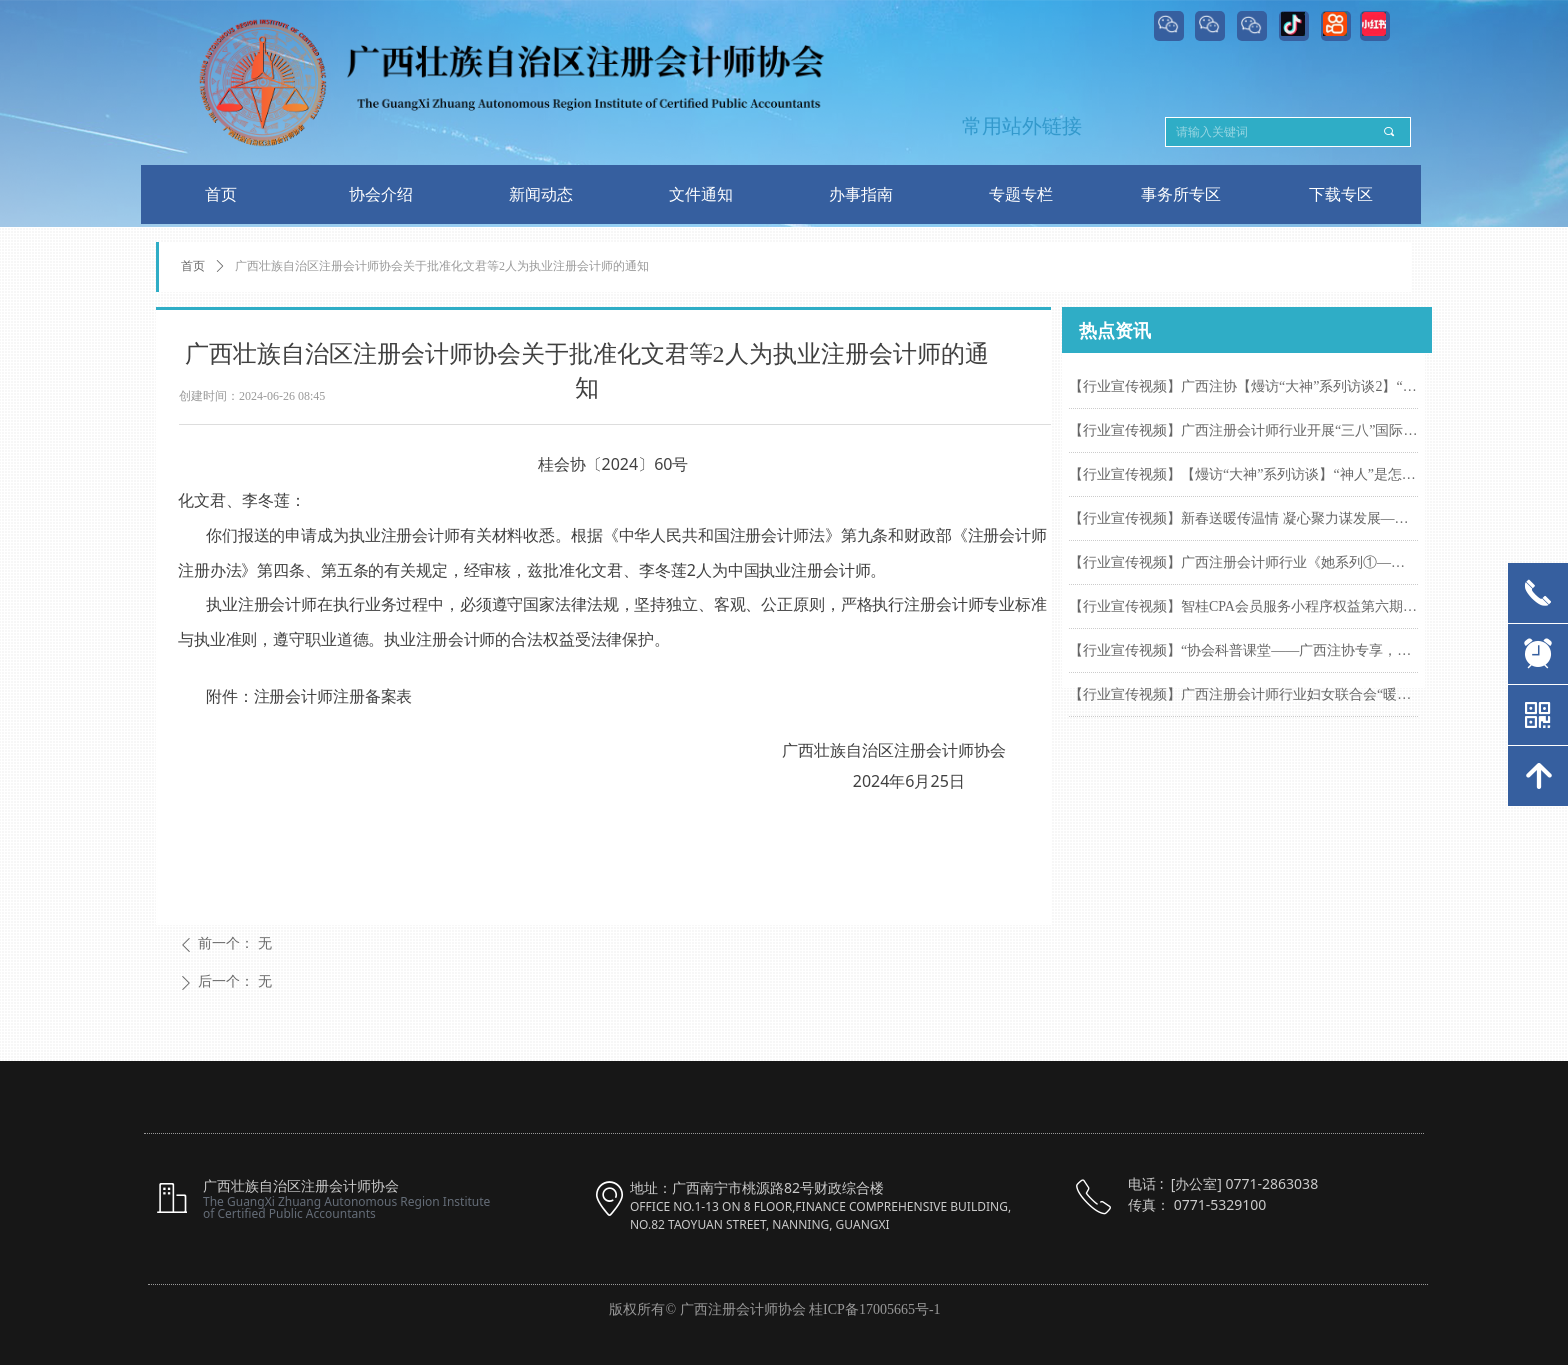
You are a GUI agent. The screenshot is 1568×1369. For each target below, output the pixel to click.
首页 (193, 266)
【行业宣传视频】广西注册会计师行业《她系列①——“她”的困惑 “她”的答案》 (1243, 562)
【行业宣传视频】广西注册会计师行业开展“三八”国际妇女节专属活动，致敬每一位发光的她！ (1243, 430)
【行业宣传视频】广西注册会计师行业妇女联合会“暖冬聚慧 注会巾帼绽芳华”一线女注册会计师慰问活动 (1243, 694)
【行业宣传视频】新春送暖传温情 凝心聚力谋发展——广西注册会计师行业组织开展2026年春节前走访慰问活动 (1243, 518)
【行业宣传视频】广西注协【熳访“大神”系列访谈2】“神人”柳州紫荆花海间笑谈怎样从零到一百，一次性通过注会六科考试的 (1243, 386)
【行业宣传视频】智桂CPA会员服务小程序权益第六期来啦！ (1243, 606)
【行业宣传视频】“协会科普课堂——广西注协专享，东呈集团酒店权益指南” (1243, 650)
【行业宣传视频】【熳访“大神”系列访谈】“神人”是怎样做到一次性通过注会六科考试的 (1243, 474)
